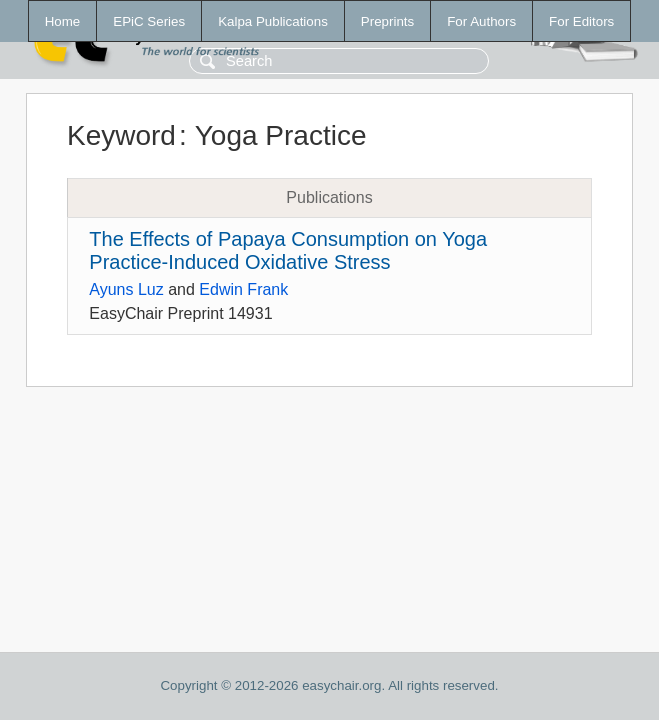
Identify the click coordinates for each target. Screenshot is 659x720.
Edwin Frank (243, 289)
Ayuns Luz (126, 289)
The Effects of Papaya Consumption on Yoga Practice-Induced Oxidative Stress (288, 250)
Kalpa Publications (273, 21)
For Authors (481, 21)
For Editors (581, 21)
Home (63, 21)
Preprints (387, 21)
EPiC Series (149, 21)
